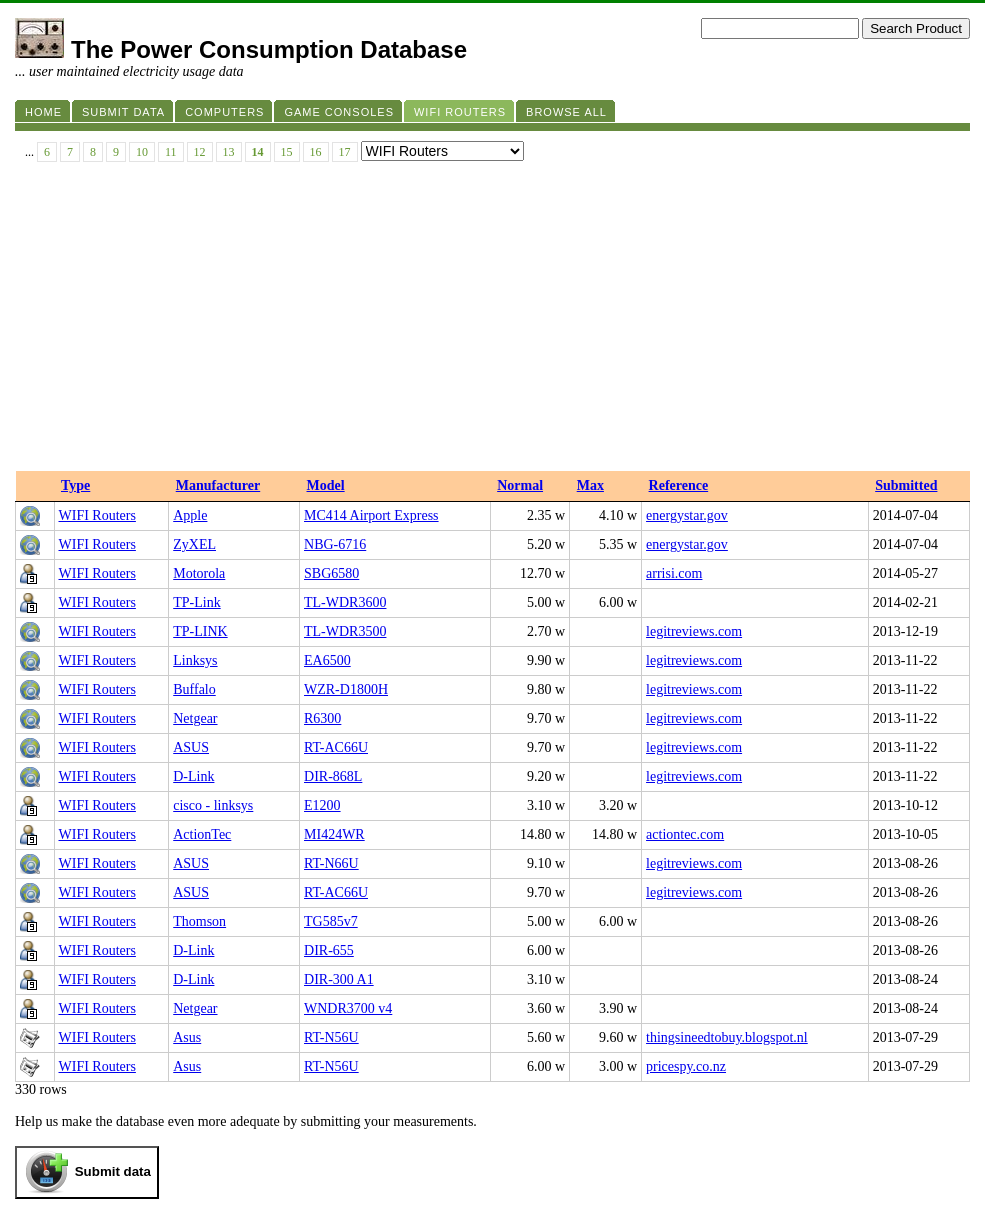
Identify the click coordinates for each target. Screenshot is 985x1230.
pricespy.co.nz (686, 1066)
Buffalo (194, 689)
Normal (520, 485)
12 (200, 152)
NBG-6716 (335, 544)
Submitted (906, 485)
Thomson (199, 921)
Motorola (199, 573)
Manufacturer (218, 485)
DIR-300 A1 (339, 979)
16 (316, 152)
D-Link (193, 776)
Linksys (195, 660)
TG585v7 (331, 921)
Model (326, 485)
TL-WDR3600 (345, 602)
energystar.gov (687, 515)
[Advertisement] (492, 321)
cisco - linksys (213, 805)
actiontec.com (685, 834)
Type (75, 485)
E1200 (322, 805)
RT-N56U (331, 1037)
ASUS (191, 747)
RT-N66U (331, 863)
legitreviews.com (694, 631)
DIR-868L (333, 776)
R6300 (322, 718)
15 (287, 152)
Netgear (195, 718)
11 (171, 152)
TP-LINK (200, 631)
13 (229, 152)
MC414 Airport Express (371, 515)
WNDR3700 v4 (348, 1008)
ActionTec (202, 834)
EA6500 (327, 660)
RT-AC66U (336, 747)
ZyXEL (194, 544)
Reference (679, 485)
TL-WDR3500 (345, 631)
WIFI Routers (97, 515)
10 (142, 152)
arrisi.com (674, 573)
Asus (187, 1037)
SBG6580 (331, 573)
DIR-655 (329, 950)
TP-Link (196, 602)
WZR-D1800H (346, 689)
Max (590, 485)
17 (345, 152)
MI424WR (334, 834)
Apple (190, 515)
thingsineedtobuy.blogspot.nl (727, 1037)
